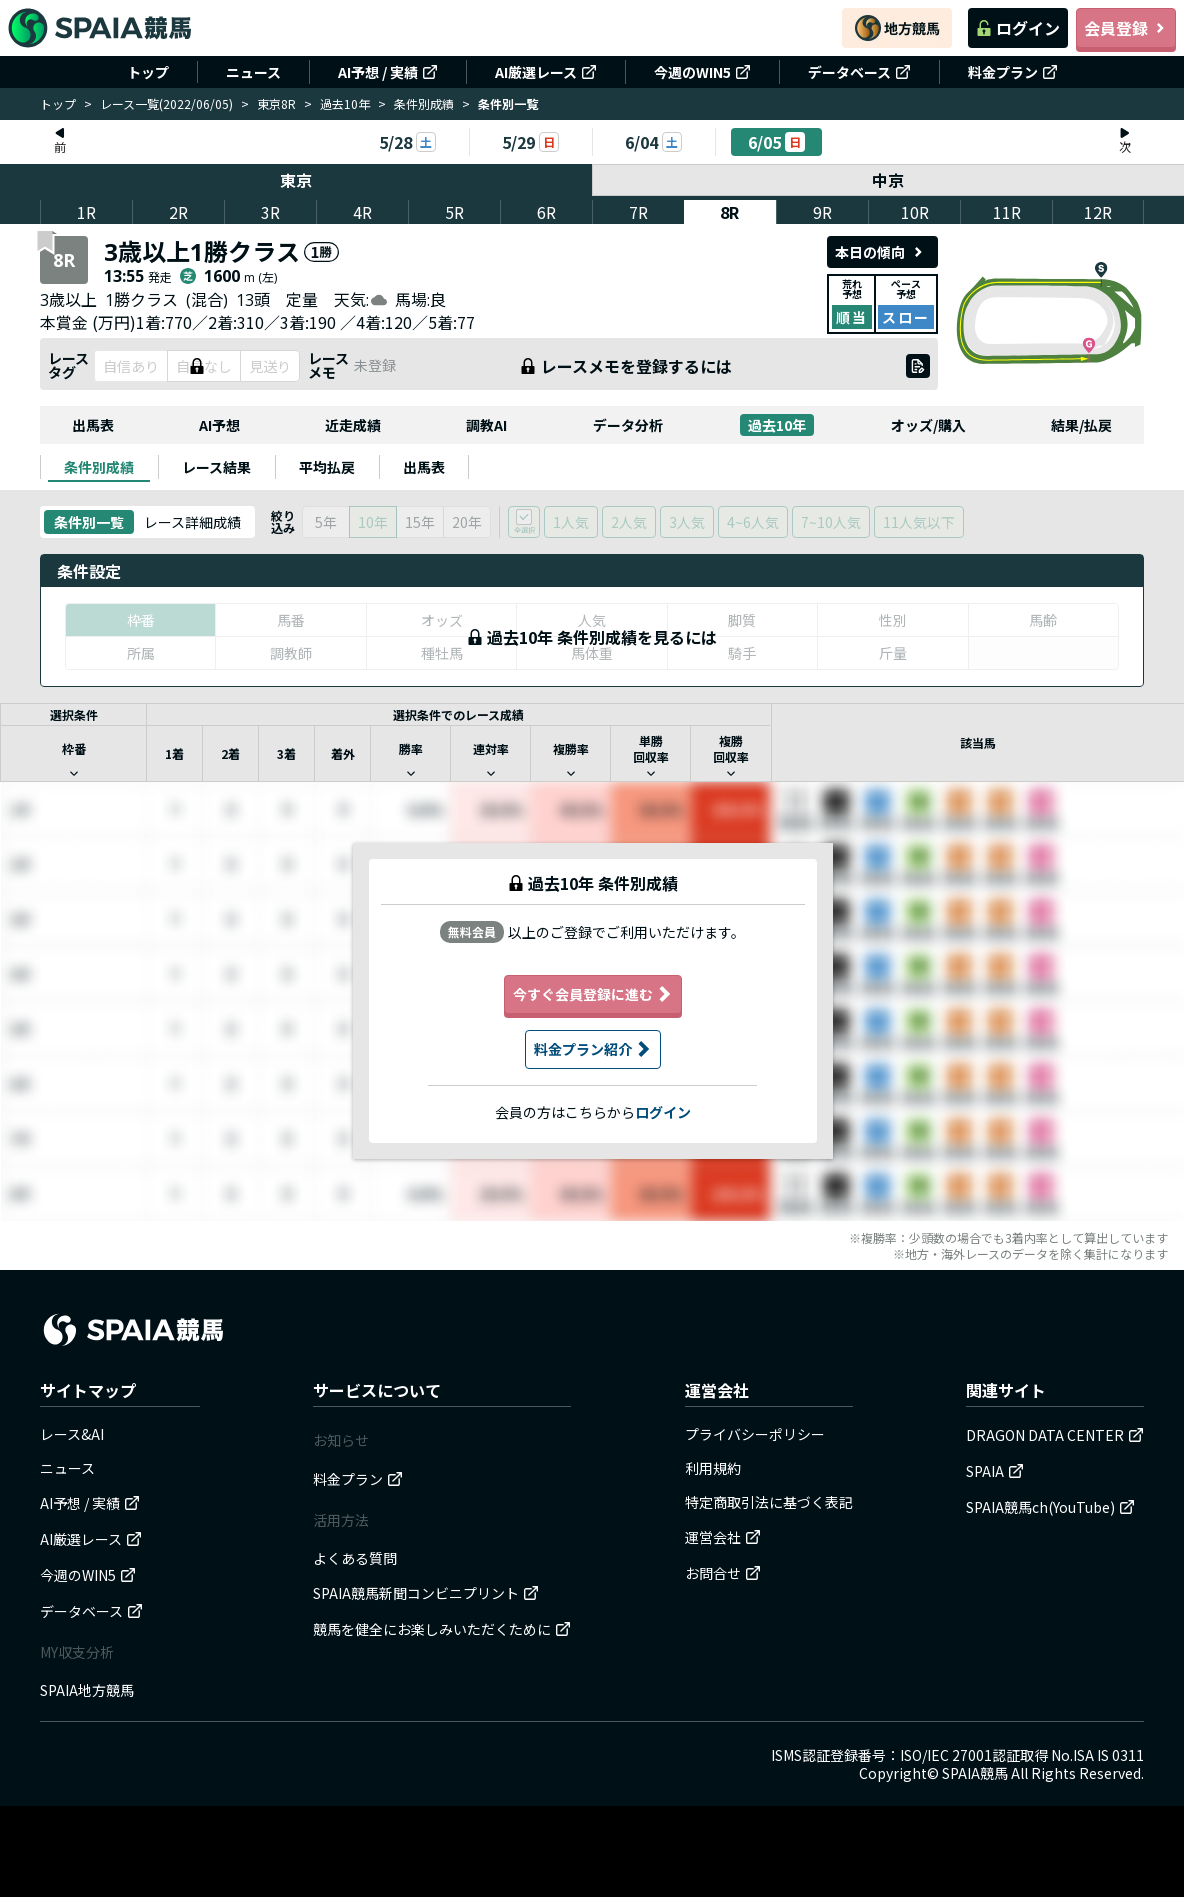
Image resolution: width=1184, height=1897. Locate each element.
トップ (148, 72)
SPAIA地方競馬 (87, 1690)
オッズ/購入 (928, 425)
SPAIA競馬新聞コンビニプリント (426, 1593)
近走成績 (353, 425)
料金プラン (1013, 72)
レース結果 (216, 467)
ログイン (1018, 28)
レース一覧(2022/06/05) (166, 103)
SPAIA (995, 1471)
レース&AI (72, 1434)
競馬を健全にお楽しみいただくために (442, 1629)
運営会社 (723, 1537)
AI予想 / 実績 (388, 72)
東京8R (276, 103)
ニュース (253, 72)
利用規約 (713, 1468)
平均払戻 (327, 467)
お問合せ (723, 1573)
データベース (859, 72)
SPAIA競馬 (975, 1773)
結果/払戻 (1081, 425)
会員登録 (1126, 28)
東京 (296, 180)
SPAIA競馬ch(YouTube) (1050, 1507)
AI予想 (219, 425)
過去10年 (345, 103)
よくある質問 (355, 1558)
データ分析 (628, 425)
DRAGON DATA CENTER (1055, 1435)
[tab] (99, 467)
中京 (889, 180)
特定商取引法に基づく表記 (769, 1502)
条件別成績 (424, 103)
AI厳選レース (546, 72)
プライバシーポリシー (755, 1434)
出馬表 (93, 425)
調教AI (486, 425)
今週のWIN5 (702, 72)
